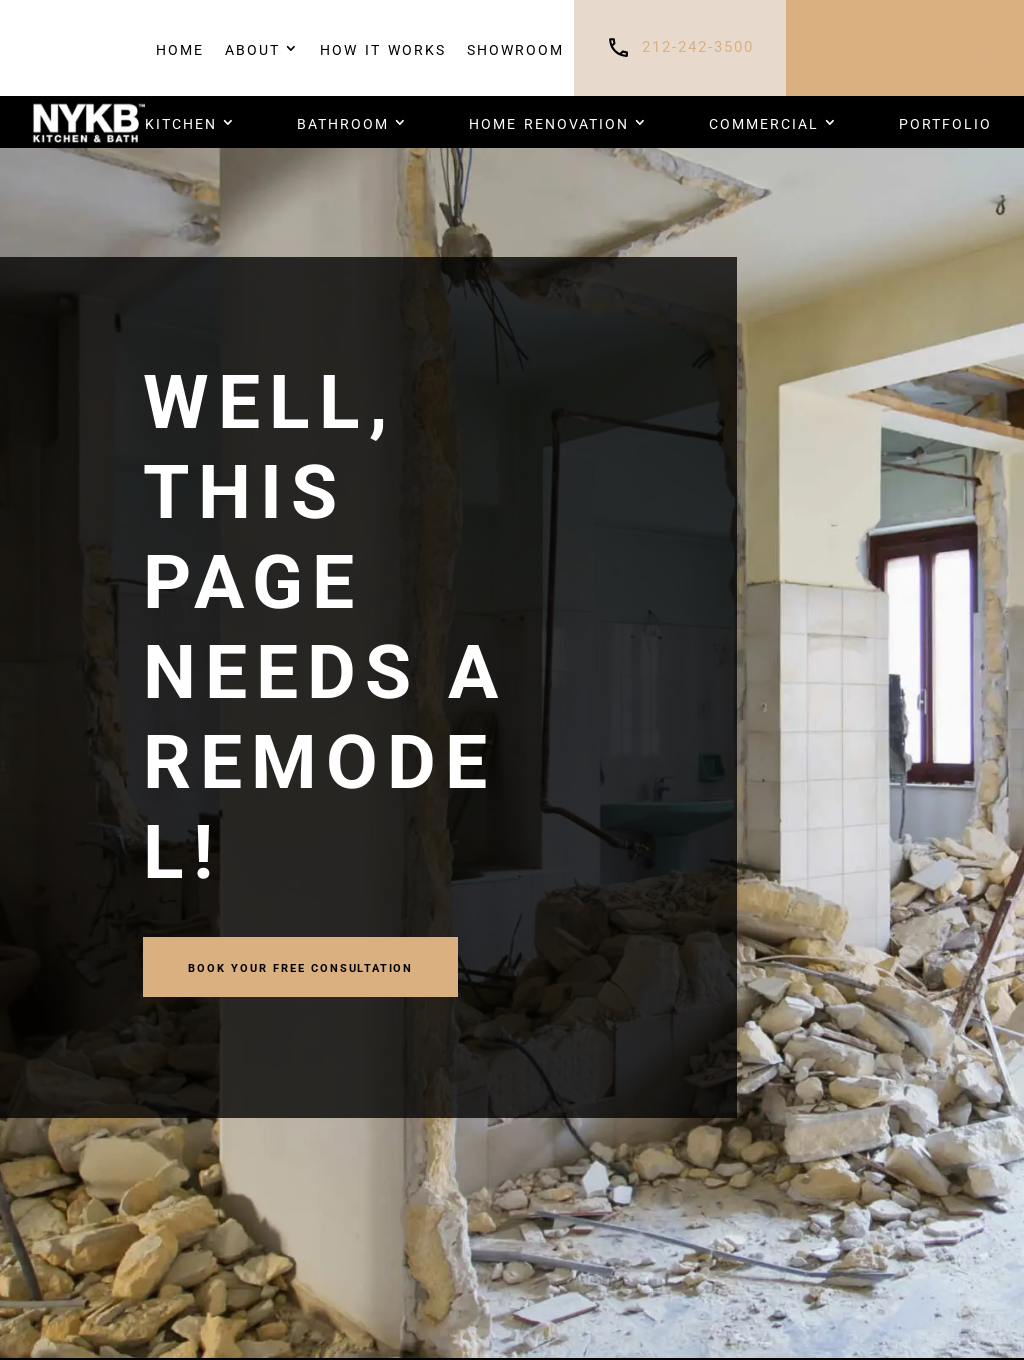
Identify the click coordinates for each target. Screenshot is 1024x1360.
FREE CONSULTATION (905, 48)
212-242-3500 (698, 47)
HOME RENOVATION (549, 122)
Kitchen (181, 122)
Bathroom (343, 122)
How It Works (383, 48)
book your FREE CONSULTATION (300, 967)
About (252, 48)
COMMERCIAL (764, 122)
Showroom (515, 48)
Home (180, 48)
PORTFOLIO (945, 122)
